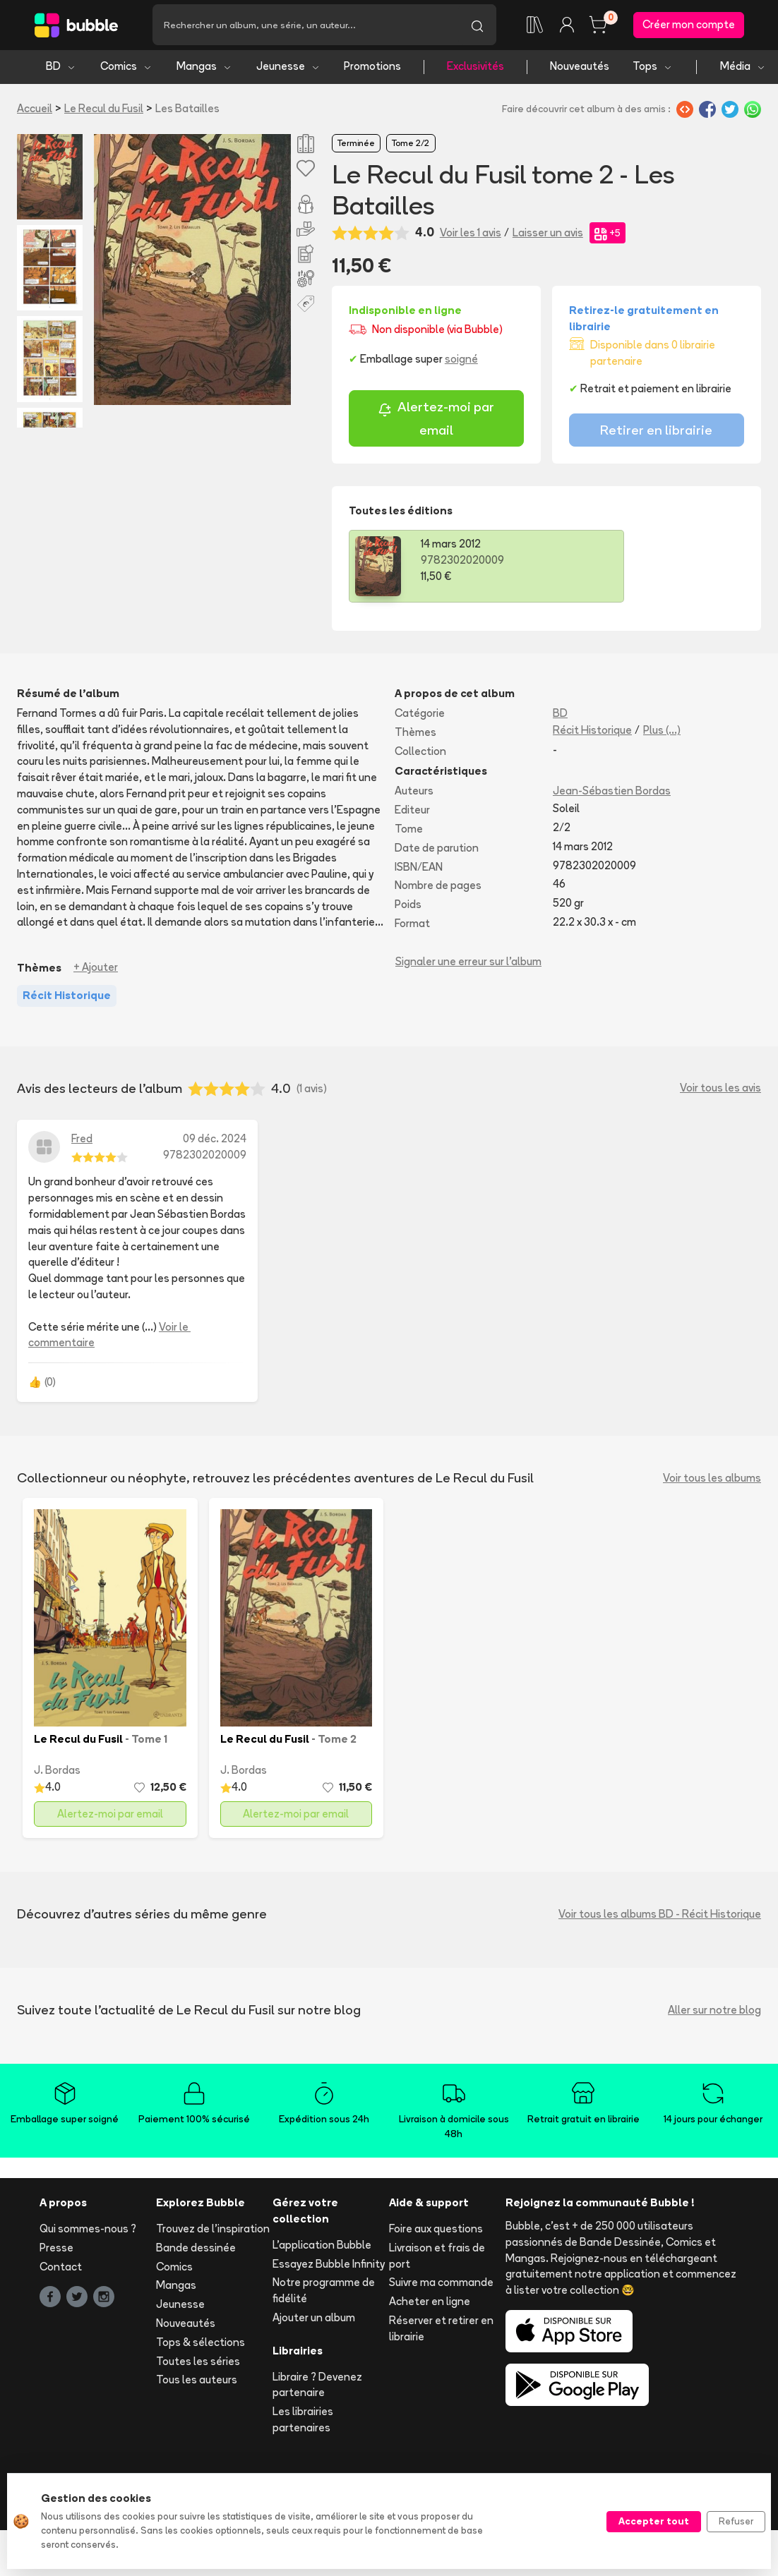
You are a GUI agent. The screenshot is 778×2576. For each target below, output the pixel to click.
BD (61, 68)
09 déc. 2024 (214, 1140)
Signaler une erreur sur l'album (468, 963)
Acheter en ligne (429, 2304)
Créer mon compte (688, 25)
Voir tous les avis (720, 1090)
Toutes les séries (198, 2363)
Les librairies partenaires (303, 2422)
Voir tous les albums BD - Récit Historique (659, 1916)
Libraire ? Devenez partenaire (317, 2387)
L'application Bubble (322, 2247)
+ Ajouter (95, 969)
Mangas (204, 68)
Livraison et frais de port (437, 2258)
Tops (653, 68)
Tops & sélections (200, 2344)
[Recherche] (305, 26)
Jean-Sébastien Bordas (612, 793)
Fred (81, 1140)
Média (743, 68)
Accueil (34, 110)
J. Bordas (57, 1772)
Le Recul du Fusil (103, 110)
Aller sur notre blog (714, 2012)
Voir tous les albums (712, 1480)
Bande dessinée (196, 2249)
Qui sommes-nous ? (88, 2230)
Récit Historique (592, 732)
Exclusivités (475, 68)
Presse (56, 2249)
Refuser (736, 2521)
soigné (461, 361)
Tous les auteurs (196, 2382)
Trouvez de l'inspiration (213, 2230)
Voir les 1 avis (470, 234)
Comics (126, 68)
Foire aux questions (436, 2230)
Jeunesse (288, 68)
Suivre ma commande (441, 2285)
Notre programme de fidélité (324, 2293)
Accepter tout (653, 2521)
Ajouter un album (314, 2319)
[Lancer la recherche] (477, 26)
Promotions (372, 68)
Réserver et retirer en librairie (441, 2330)
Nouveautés (579, 68)
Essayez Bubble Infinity (329, 2266)
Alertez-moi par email (436, 421)
